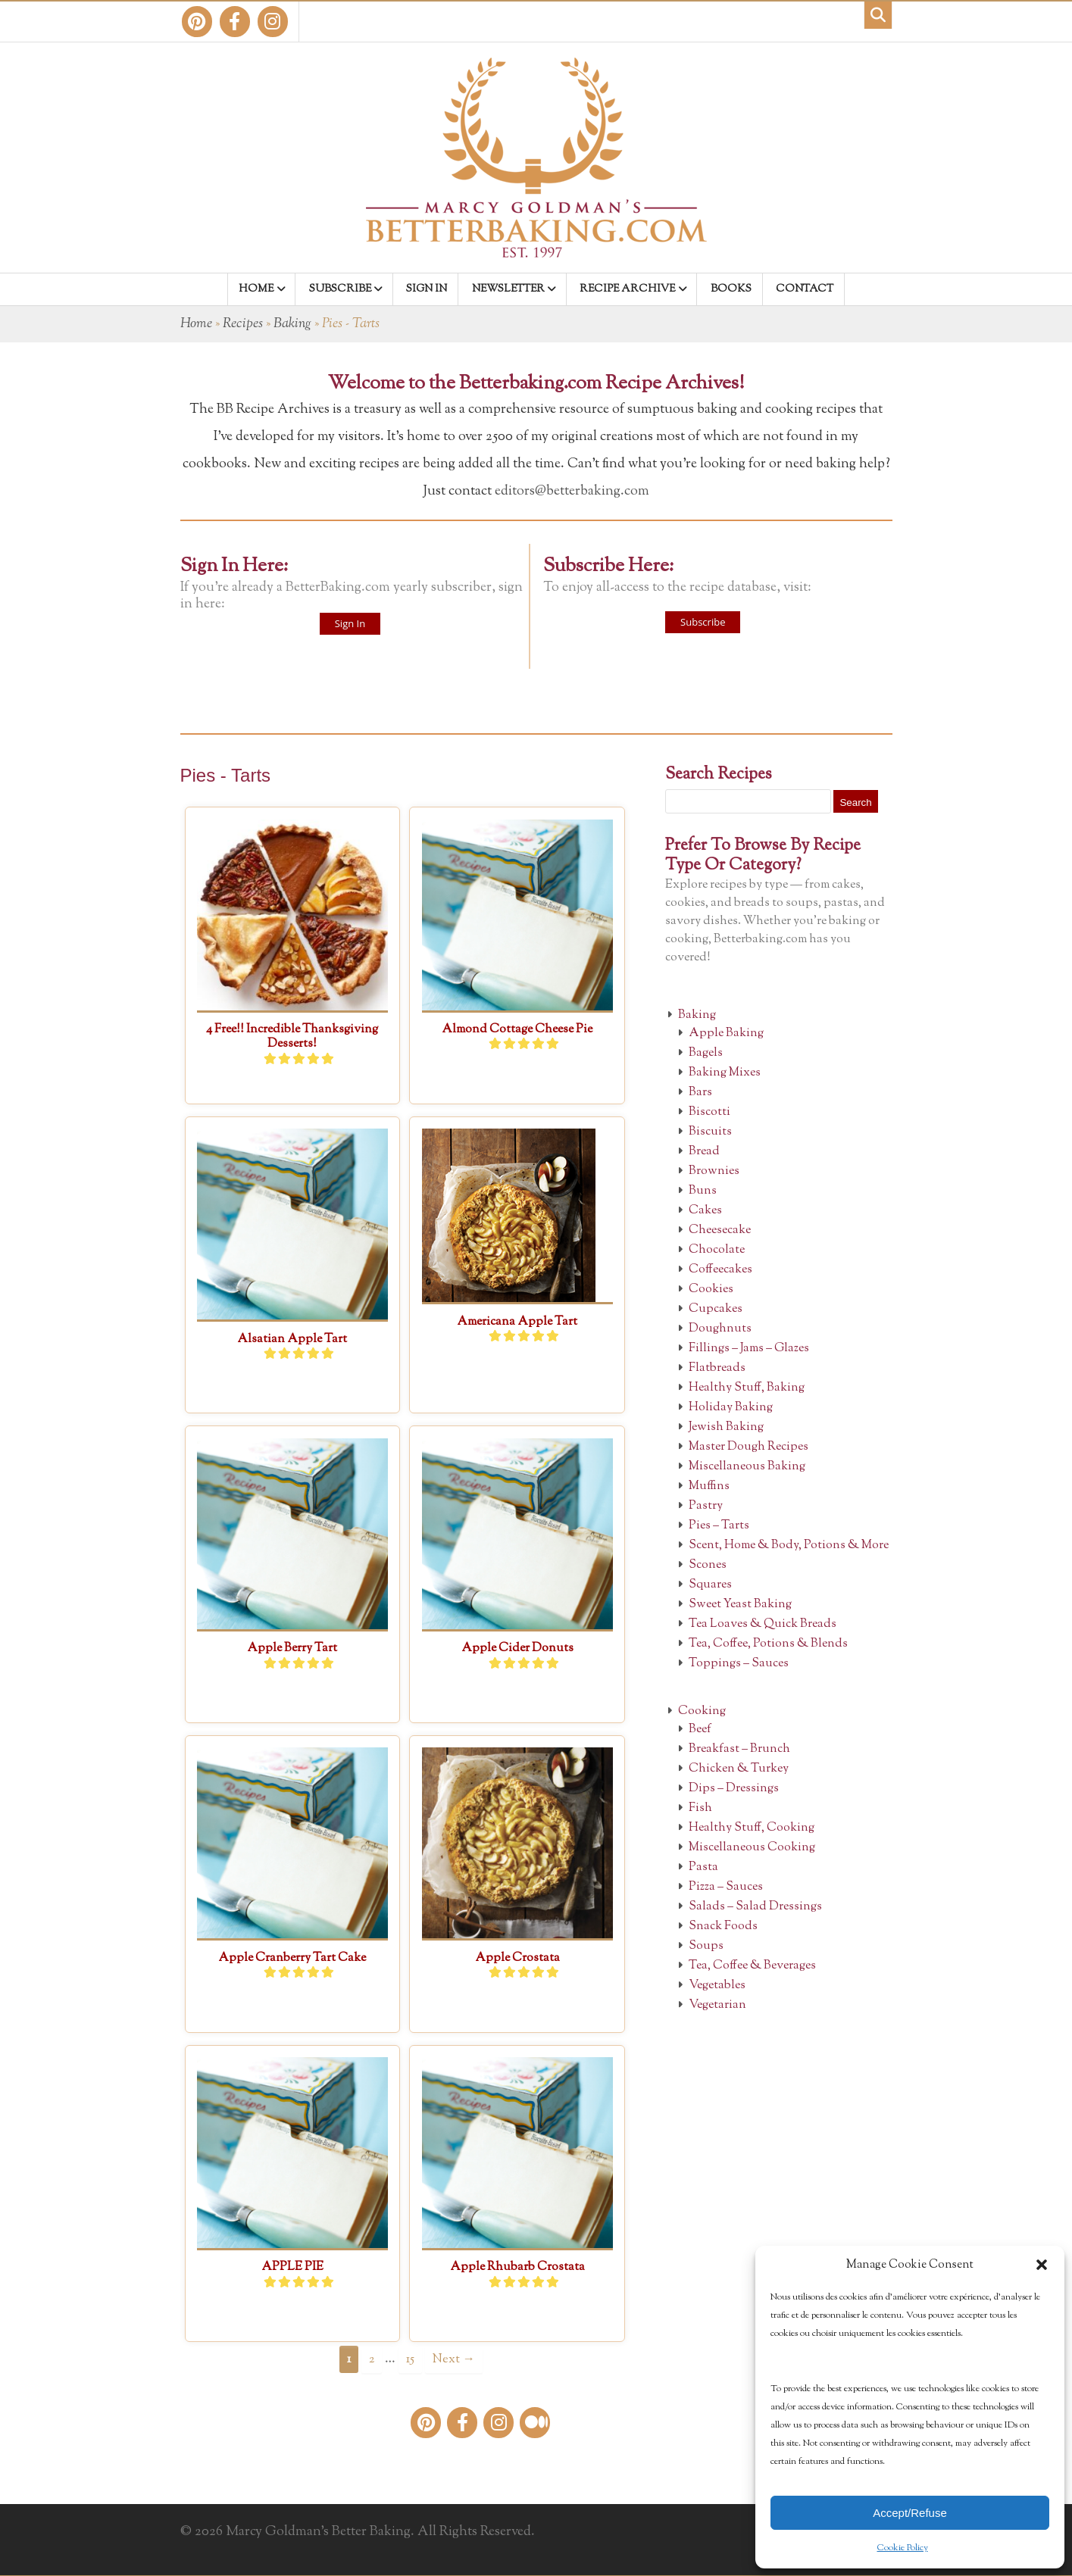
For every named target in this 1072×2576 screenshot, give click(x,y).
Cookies (711, 1289)
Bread (704, 1151)
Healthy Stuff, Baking (747, 1388)
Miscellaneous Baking (747, 1466)
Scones (708, 1565)
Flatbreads (717, 1368)
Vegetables (717, 1985)
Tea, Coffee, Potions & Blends (768, 1644)
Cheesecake (720, 1230)
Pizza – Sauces (726, 1887)
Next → (453, 2359)
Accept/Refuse (910, 2512)
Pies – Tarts (719, 1526)
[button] (1041, 2264)
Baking (292, 324)
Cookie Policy (902, 2548)
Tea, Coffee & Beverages (752, 1966)
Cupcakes (715, 1309)
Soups (706, 1946)
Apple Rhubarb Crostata (517, 2267)
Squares (710, 1585)
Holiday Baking (731, 1407)
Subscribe (702, 622)
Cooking (702, 1711)
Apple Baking (726, 1033)
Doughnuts (720, 1329)
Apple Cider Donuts (517, 1648)
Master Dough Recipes (748, 1447)
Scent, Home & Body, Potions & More (789, 1545)
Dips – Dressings (734, 1788)
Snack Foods (723, 1926)
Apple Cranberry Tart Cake (292, 1958)
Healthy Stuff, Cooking (751, 1828)
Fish (700, 1808)
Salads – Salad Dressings (755, 1907)
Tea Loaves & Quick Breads (762, 1624)
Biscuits (710, 1132)
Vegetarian (717, 2005)
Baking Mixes (725, 1073)
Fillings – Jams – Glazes (749, 1348)
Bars (700, 1092)
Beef (700, 1729)
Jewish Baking (726, 1427)
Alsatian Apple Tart (292, 1339)
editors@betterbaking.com (572, 491)
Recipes (243, 324)
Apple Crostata (517, 1958)
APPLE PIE (292, 2267)
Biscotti (709, 1112)
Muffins (709, 1486)
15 (410, 2359)
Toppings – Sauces (739, 1663)
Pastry (706, 1506)
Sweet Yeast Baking (740, 1604)
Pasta (703, 1867)
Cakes (705, 1210)
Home (196, 324)
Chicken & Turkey (739, 1769)
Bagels (706, 1053)
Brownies (714, 1171)
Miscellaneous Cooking (752, 1847)
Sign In (350, 623)
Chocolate (717, 1250)
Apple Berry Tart (292, 1648)
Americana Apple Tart (517, 1322)
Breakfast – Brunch (739, 1749)
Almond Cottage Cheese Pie (517, 1029)
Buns (703, 1191)
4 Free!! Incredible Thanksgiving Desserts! (292, 1037)
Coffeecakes (720, 1270)
